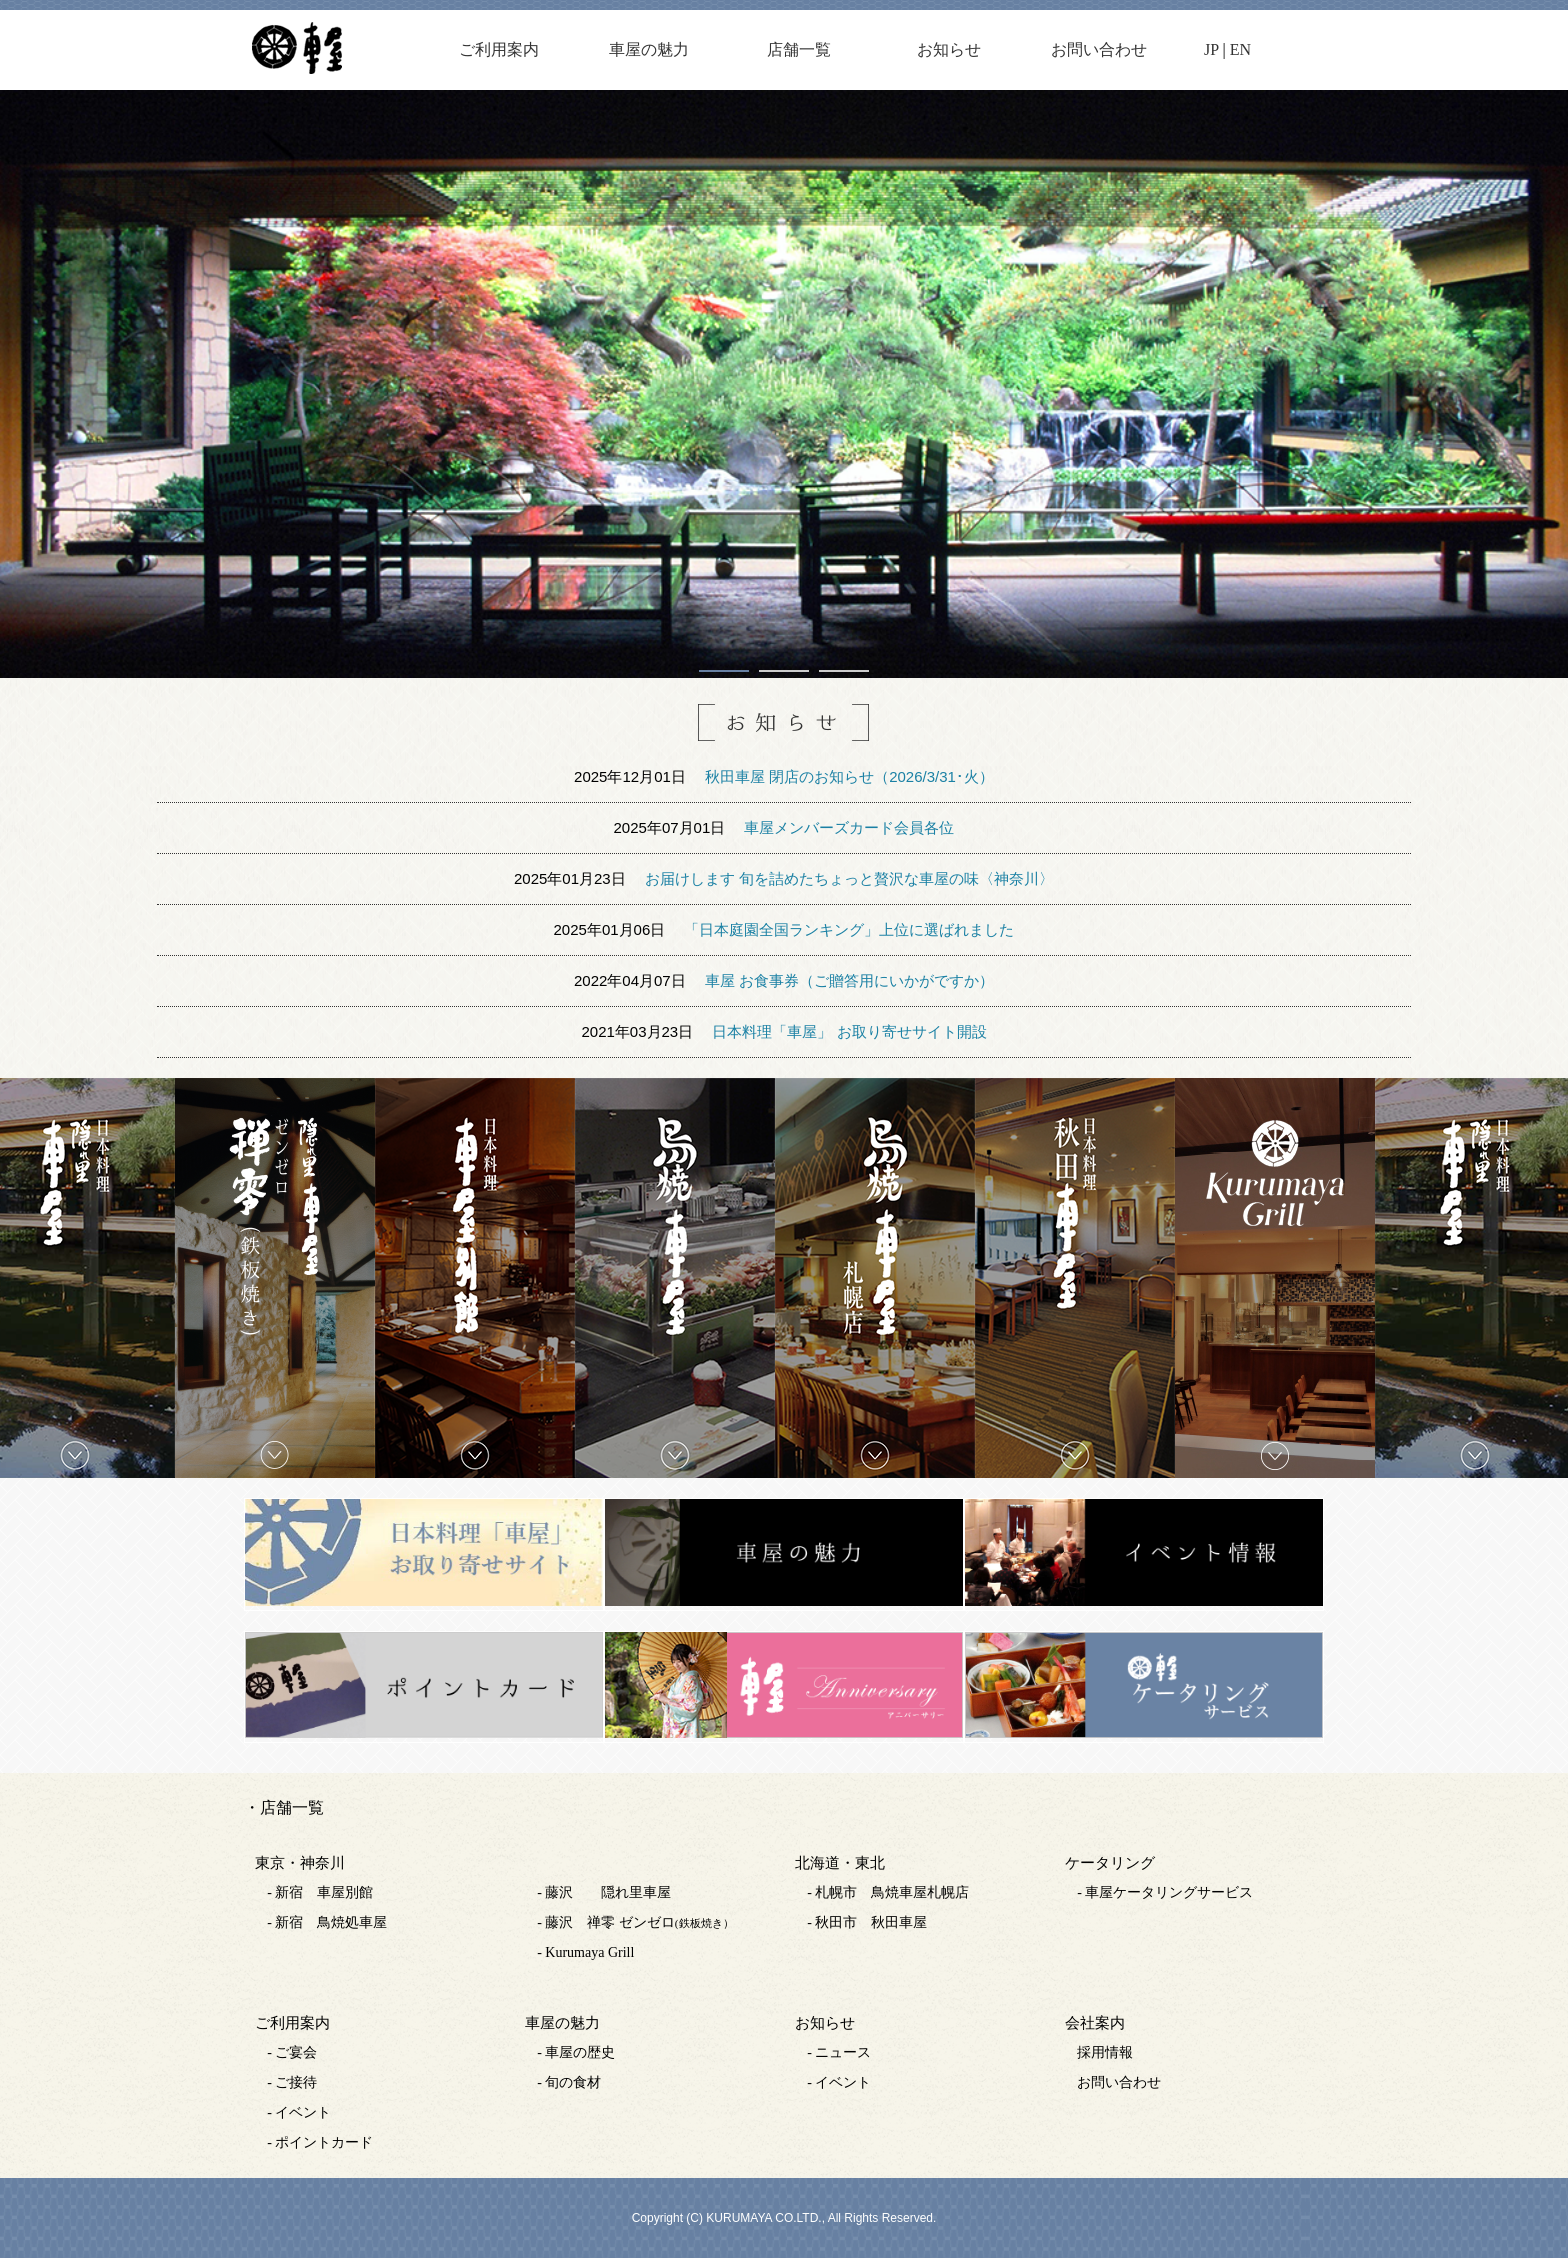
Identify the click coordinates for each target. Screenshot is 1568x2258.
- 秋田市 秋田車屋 (867, 1922)
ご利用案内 (499, 49)
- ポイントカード (320, 2142)
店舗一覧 (799, 49)
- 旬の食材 (569, 2082)
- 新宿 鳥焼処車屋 (327, 1922)
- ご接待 (292, 2082)
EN (1240, 49)
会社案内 (1095, 2023)
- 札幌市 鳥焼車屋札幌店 (888, 1892)
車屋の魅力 (649, 49)
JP (1211, 49)
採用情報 (1105, 2052)
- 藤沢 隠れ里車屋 (604, 1892)
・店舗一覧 (284, 1807)
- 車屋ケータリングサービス (1165, 1892)
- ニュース (839, 2052)
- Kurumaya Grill (585, 1952)
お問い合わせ (1099, 49)
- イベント (299, 2112)
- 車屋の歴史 (576, 2052)
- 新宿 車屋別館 (320, 1892)
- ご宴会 (292, 2052)
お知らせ (949, 49)
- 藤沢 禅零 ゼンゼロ (635, 1922)
